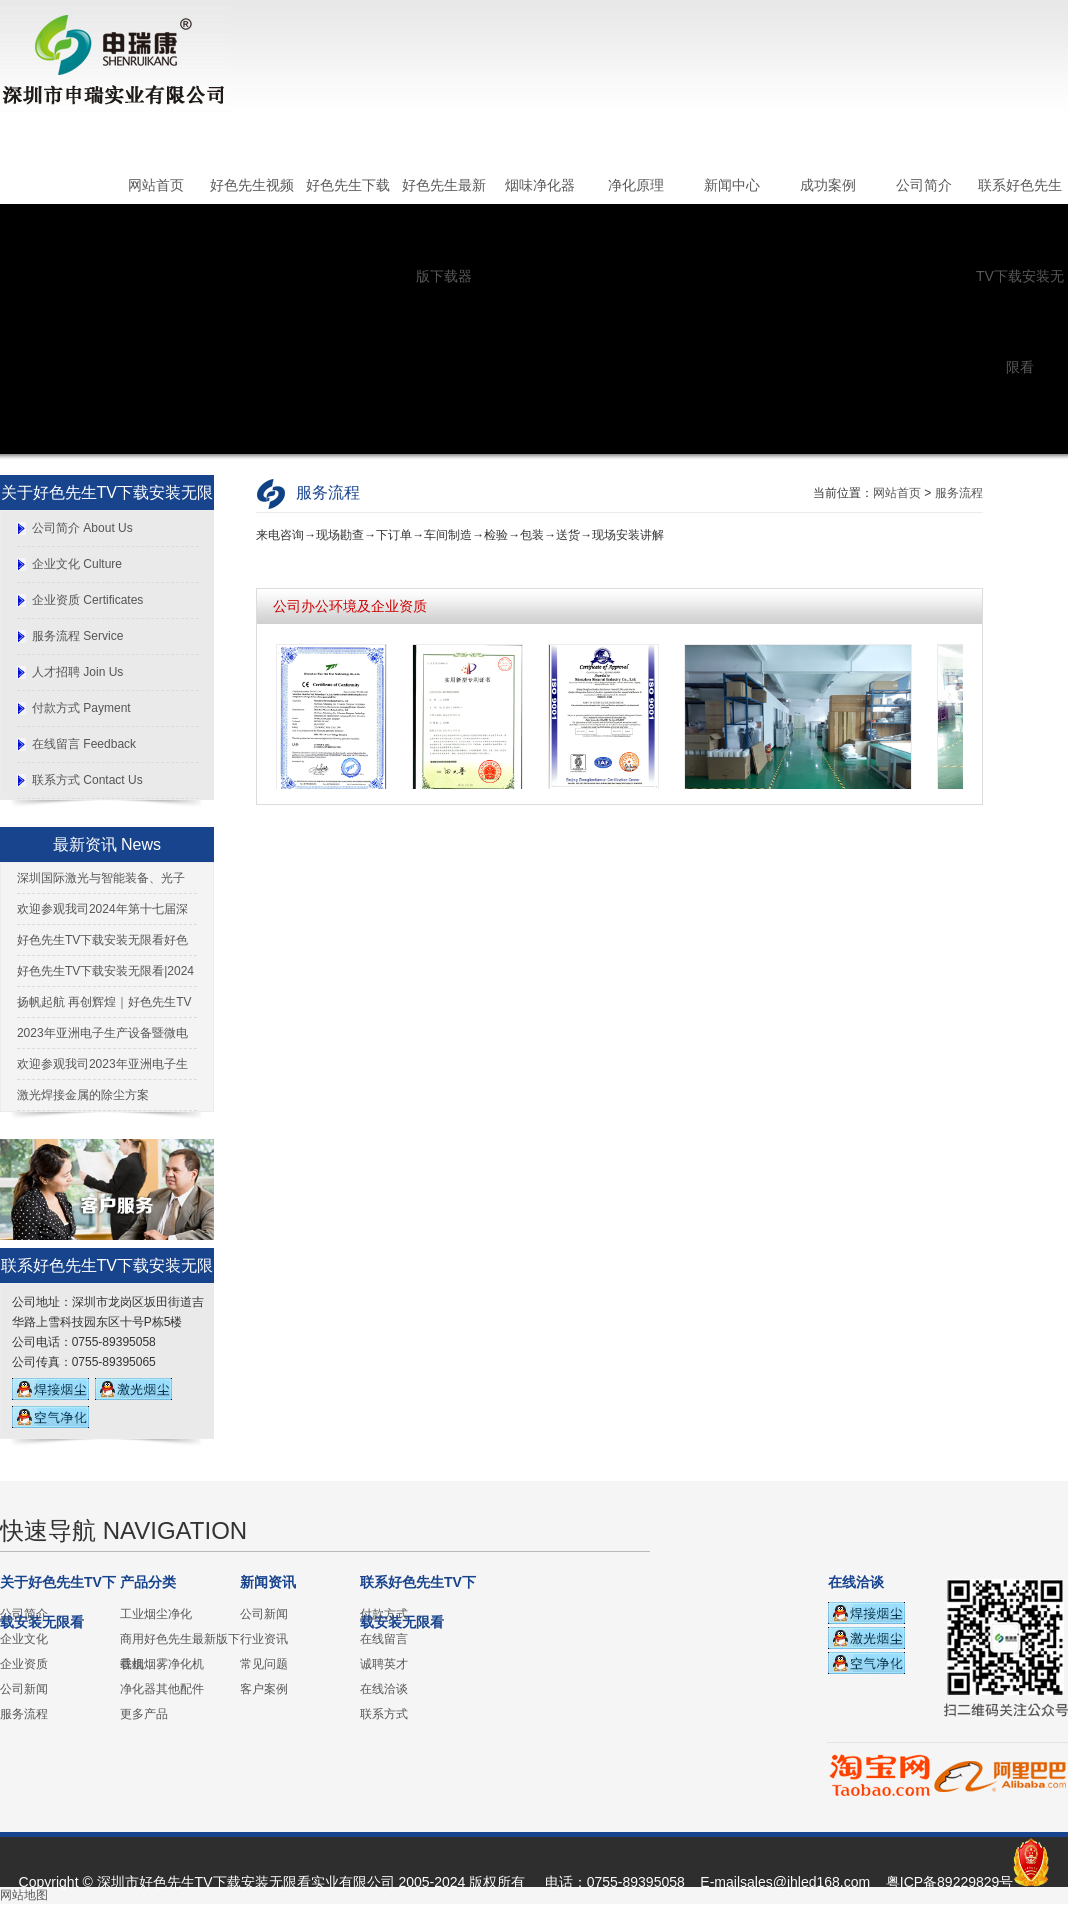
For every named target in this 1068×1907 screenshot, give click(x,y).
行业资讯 (264, 1639)
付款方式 (384, 1614)
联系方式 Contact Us (87, 780)
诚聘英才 (384, 1664)
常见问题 (264, 1664)
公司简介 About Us (82, 528)
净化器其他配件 (162, 1689)
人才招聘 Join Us (77, 672)
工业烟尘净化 (156, 1614)
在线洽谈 (384, 1689)
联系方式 (384, 1714)
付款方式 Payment (81, 708)
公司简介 (924, 185)
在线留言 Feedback (84, 744)
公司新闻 (24, 1689)
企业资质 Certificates (87, 600)
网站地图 (24, 1895)
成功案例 (828, 185)
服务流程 (959, 493)
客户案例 (264, 1689)
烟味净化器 (540, 185)
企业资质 (24, 1664)
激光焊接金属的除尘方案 (83, 1095)
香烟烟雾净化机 (162, 1664)
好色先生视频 (252, 185)
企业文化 (24, 1639)
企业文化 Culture (77, 564)
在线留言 (384, 1639)
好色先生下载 (348, 185)
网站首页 (156, 185)
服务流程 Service (77, 636)
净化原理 (636, 185)
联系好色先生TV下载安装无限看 (1020, 276)
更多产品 (144, 1714)
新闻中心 (732, 185)
